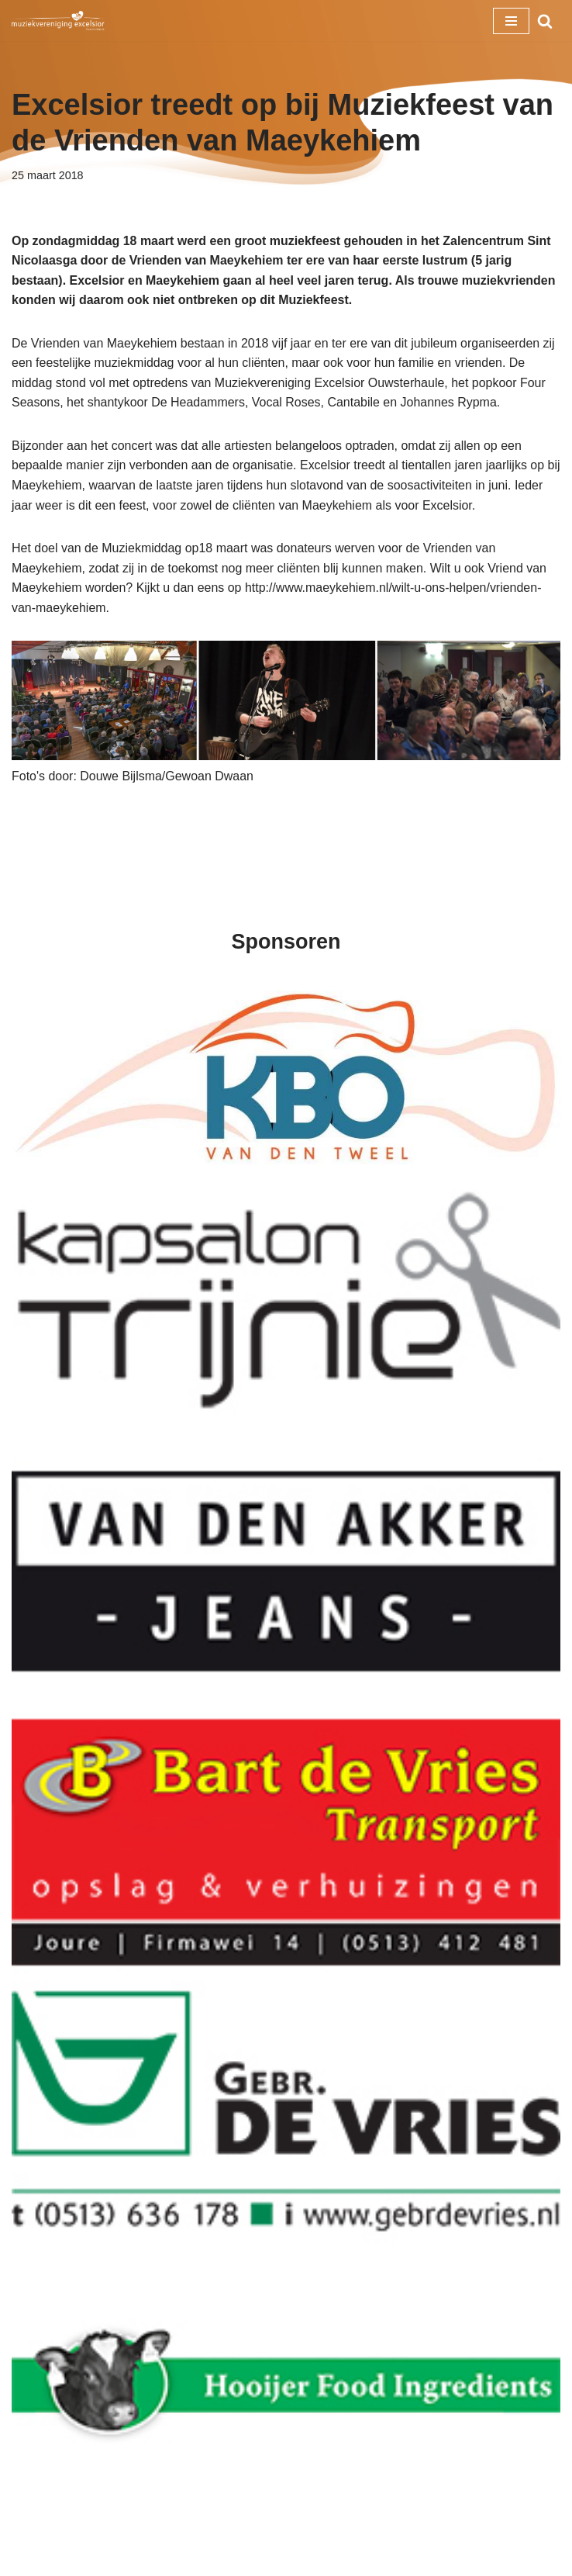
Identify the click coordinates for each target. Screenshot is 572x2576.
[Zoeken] (545, 21)
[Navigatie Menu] (511, 21)
